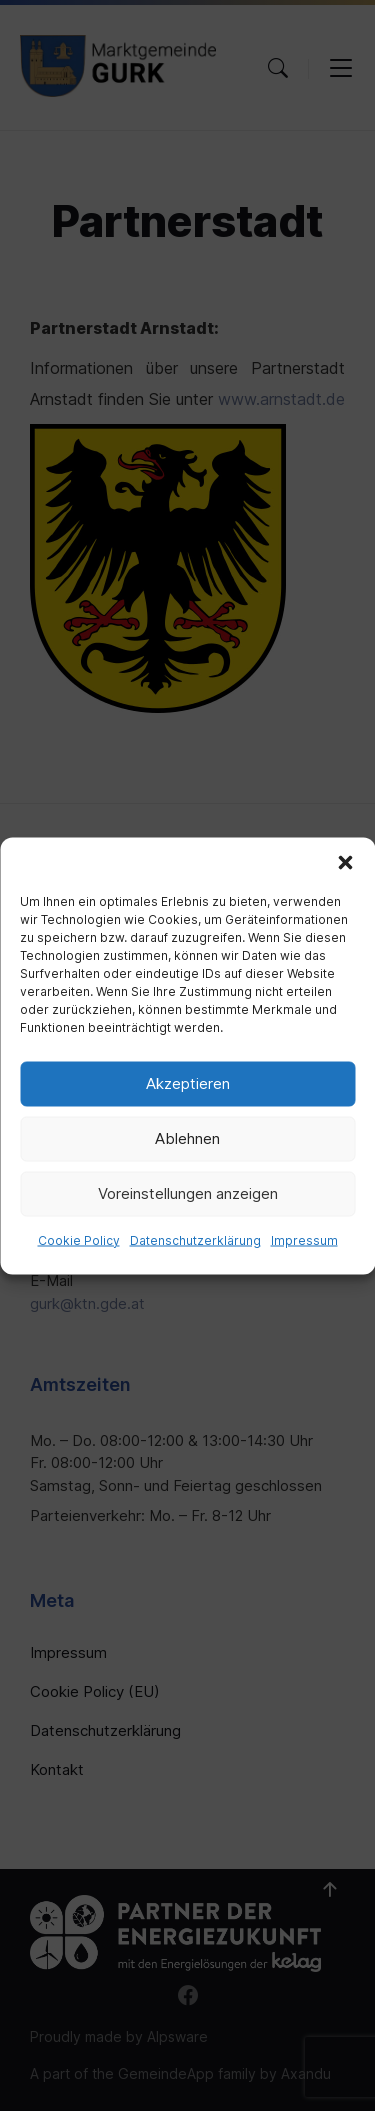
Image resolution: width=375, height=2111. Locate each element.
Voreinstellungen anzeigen (188, 1193)
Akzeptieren (188, 1083)
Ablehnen (187, 1138)
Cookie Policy (79, 1239)
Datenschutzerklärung (195, 1239)
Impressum (304, 1239)
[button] (345, 862)
